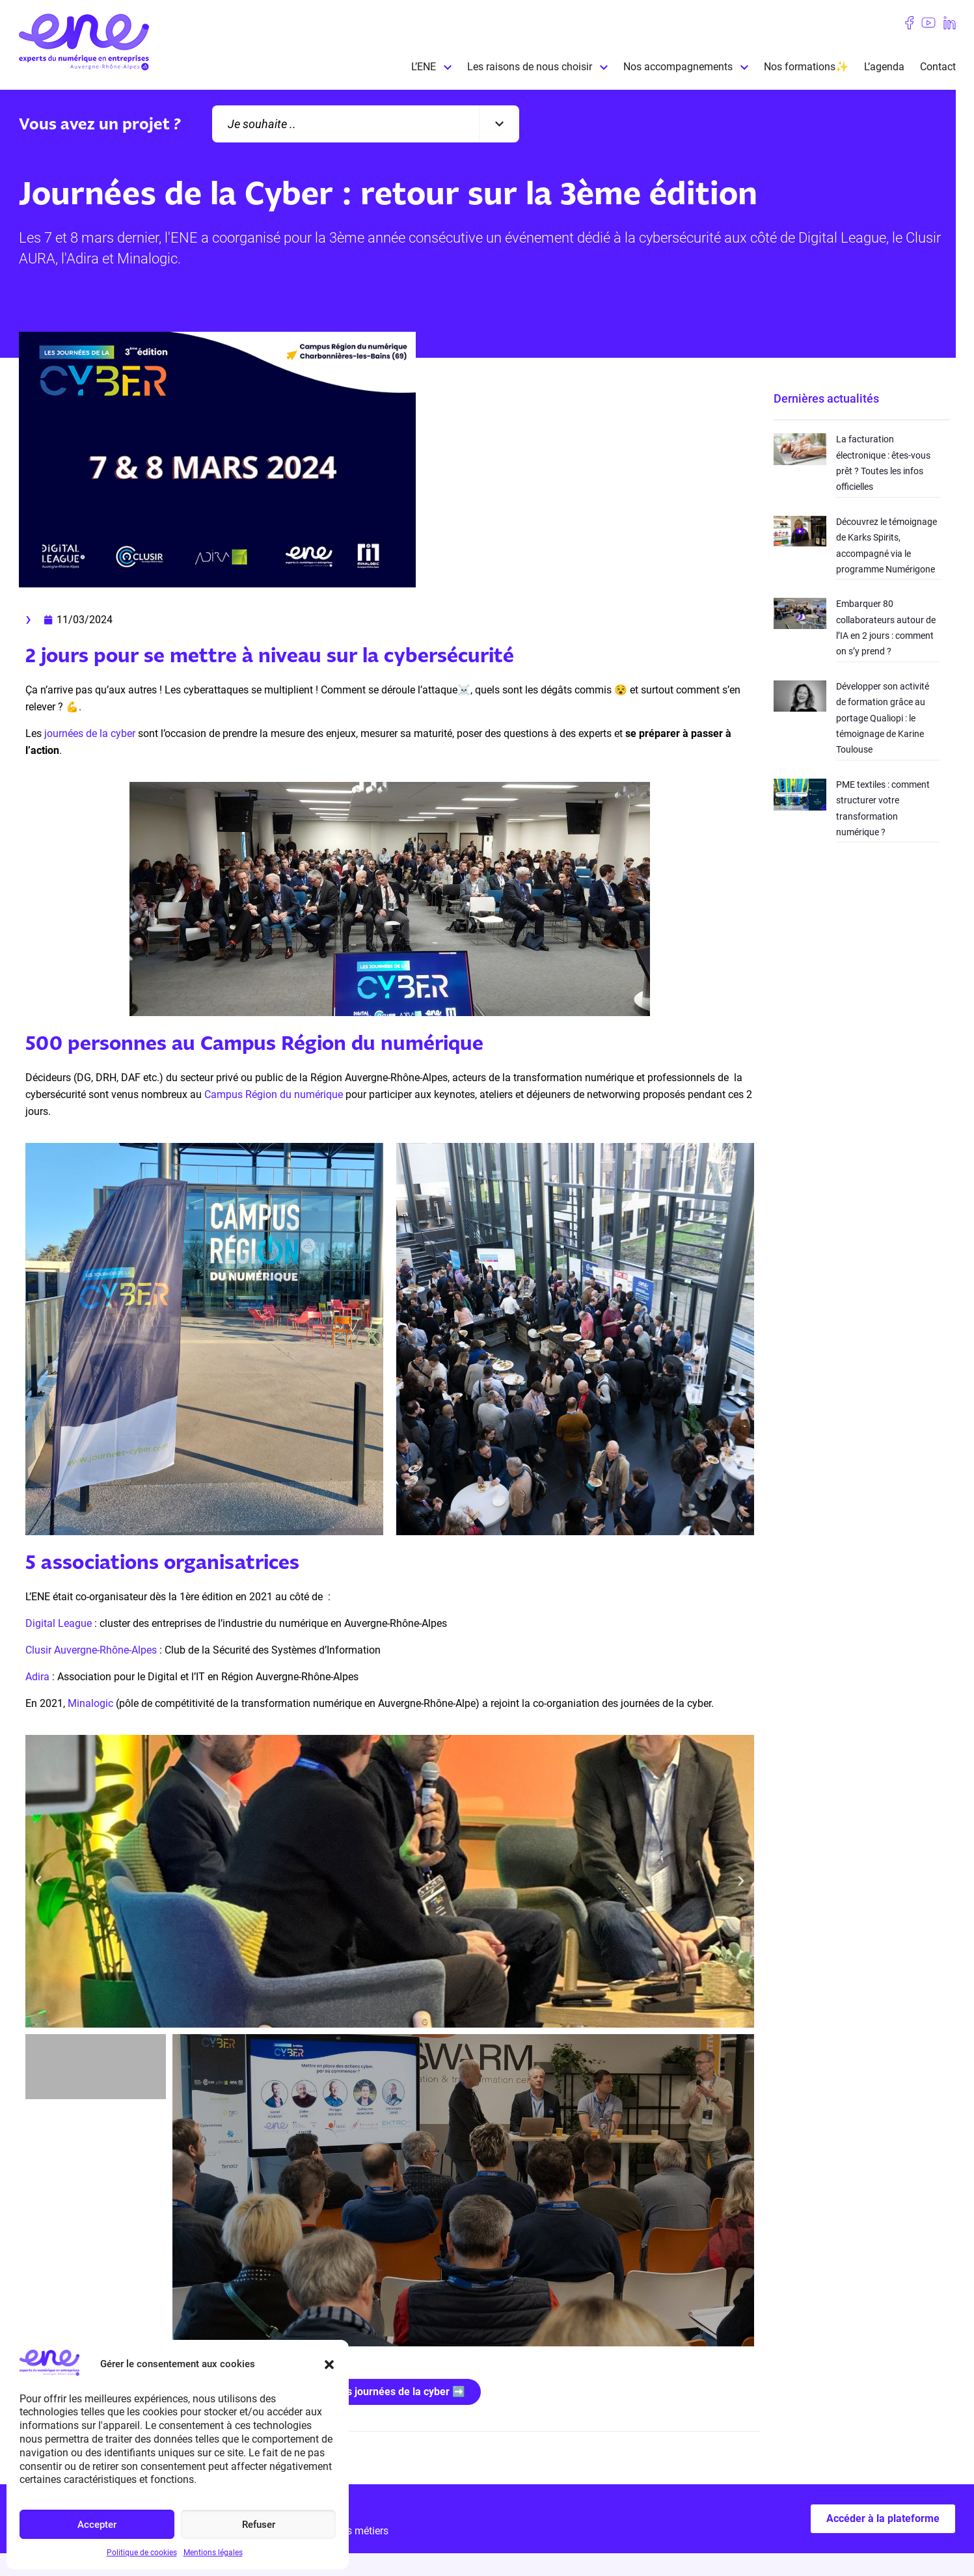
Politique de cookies (142, 2552)
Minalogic (90, 1703)
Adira (37, 1676)
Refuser (258, 2524)
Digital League (58, 1623)
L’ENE (423, 66)
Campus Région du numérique (273, 1094)
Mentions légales (213, 2552)
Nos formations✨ (806, 66)
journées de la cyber (89, 733)
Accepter (96, 2524)
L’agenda (884, 66)
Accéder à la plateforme (883, 2518)
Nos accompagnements (678, 66)
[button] (329, 2364)
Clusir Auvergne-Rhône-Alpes (91, 1650)
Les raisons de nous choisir (529, 66)
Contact (938, 66)
